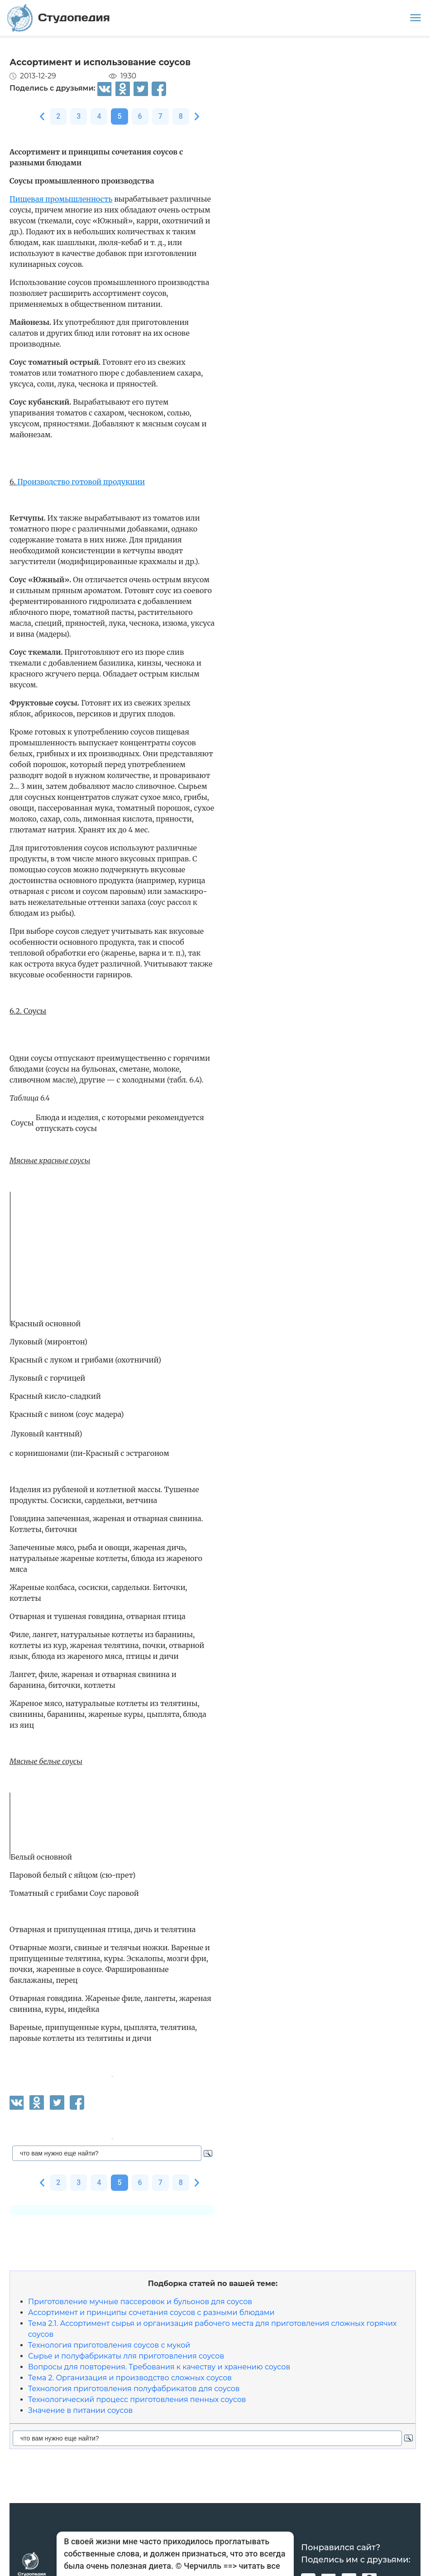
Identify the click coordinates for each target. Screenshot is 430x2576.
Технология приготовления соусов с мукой (109, 2345)
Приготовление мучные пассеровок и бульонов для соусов (140, 2301)
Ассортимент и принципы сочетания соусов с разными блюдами (151, 2312)
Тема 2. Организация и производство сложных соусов (130, 2377)
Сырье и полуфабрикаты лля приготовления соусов (126, 2356)
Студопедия (58, 18)
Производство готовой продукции (81, 481)
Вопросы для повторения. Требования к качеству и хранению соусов (159, 2367)
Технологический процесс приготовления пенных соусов (137, 2399)
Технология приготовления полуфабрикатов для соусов (133, 2388)
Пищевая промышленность (61, 198)
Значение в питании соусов (80, 2410)
